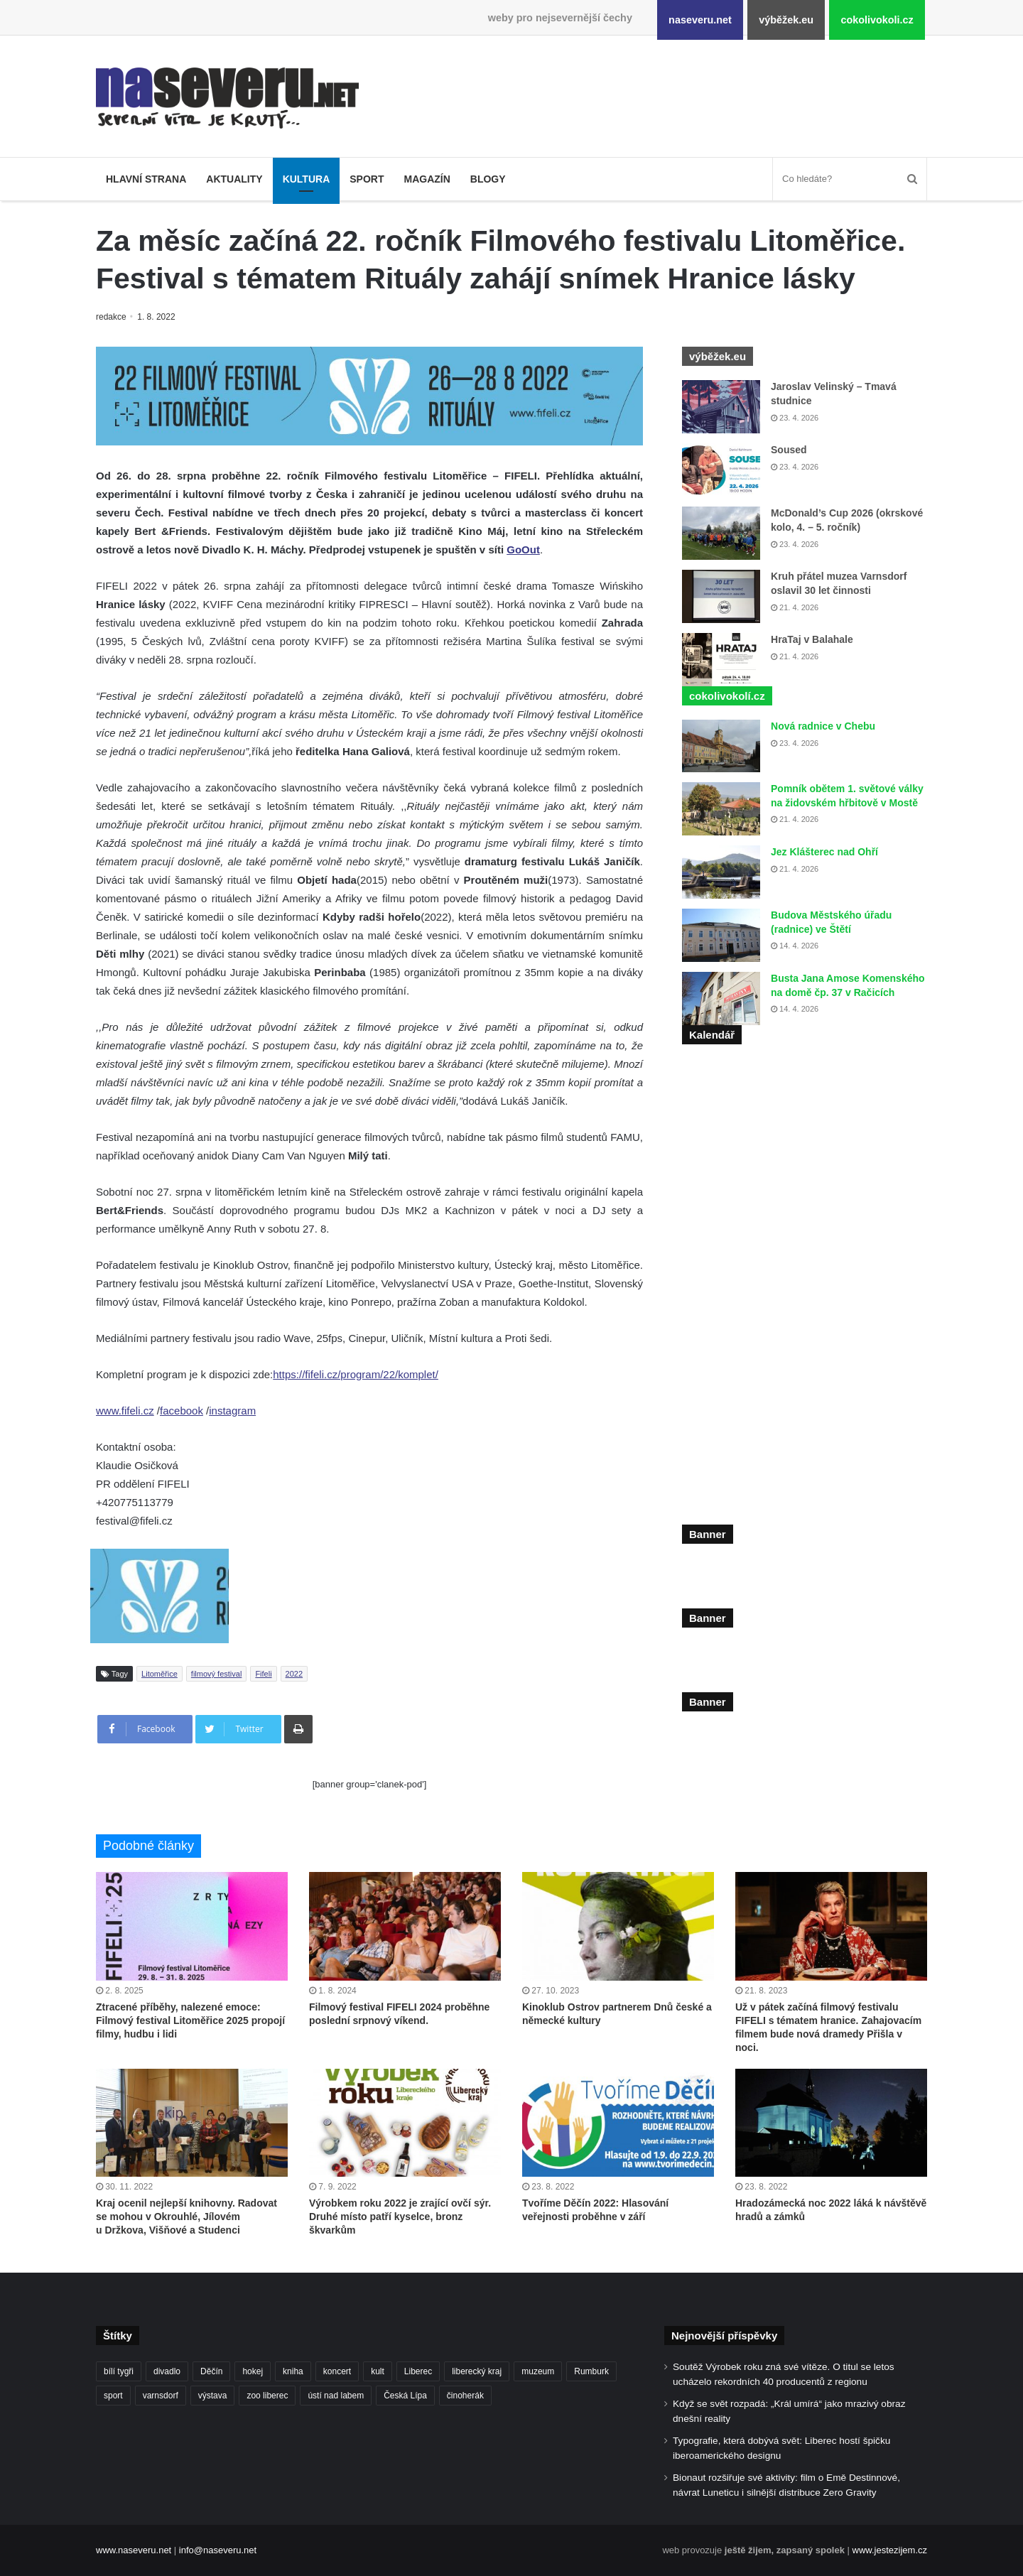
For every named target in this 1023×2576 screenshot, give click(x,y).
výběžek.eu (786, 20)
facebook (181, 1411)
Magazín (427, 179)
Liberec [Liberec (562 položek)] (418, 2371)
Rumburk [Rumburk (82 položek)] (591, 2371)
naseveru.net (700, 20)
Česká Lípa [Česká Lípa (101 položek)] (405, 2396)
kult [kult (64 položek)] (377, 2371)
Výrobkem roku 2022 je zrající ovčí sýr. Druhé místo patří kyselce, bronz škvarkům (400, 2216)
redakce (112, 317)
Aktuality (234, 179)
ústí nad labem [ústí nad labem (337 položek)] (336, 2396)
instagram (232, 1411)
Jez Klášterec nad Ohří (824, 851)
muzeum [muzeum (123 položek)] (537, 2371)
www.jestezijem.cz (889, 2550)
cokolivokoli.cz (876, 20)
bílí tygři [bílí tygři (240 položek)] (119, 2371)
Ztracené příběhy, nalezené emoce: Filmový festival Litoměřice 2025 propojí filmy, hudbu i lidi (190, 2020)
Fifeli (263, 1673)
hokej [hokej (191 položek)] (252, 2371)
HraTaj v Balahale (812, 639)
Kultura (306, 179)
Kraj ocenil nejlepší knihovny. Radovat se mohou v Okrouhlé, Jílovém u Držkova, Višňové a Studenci (186, 2216)
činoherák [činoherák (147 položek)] (465, 2396)
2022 (294, 1673)
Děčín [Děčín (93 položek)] (211, 2371)
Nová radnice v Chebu (823, 726)
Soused (789, 449)
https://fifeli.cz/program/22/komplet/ (355, 1374)
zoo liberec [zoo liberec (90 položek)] (267, 2396)
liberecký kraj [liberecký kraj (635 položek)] (477, 2371)
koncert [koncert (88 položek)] (337, 2371)
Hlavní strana (146, 179)
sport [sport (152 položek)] (113, 2396)
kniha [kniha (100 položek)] (293, 2371)
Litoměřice (159, 1673)
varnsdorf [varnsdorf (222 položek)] (160, 2396)
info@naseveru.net (217, 2550)
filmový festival (216, 1673)
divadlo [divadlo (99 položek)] (166, 2371)
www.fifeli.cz (125, 1411)
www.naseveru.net (133, 2550)
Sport (367, 179)
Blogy (488, 179)
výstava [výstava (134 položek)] (212, 2396)
